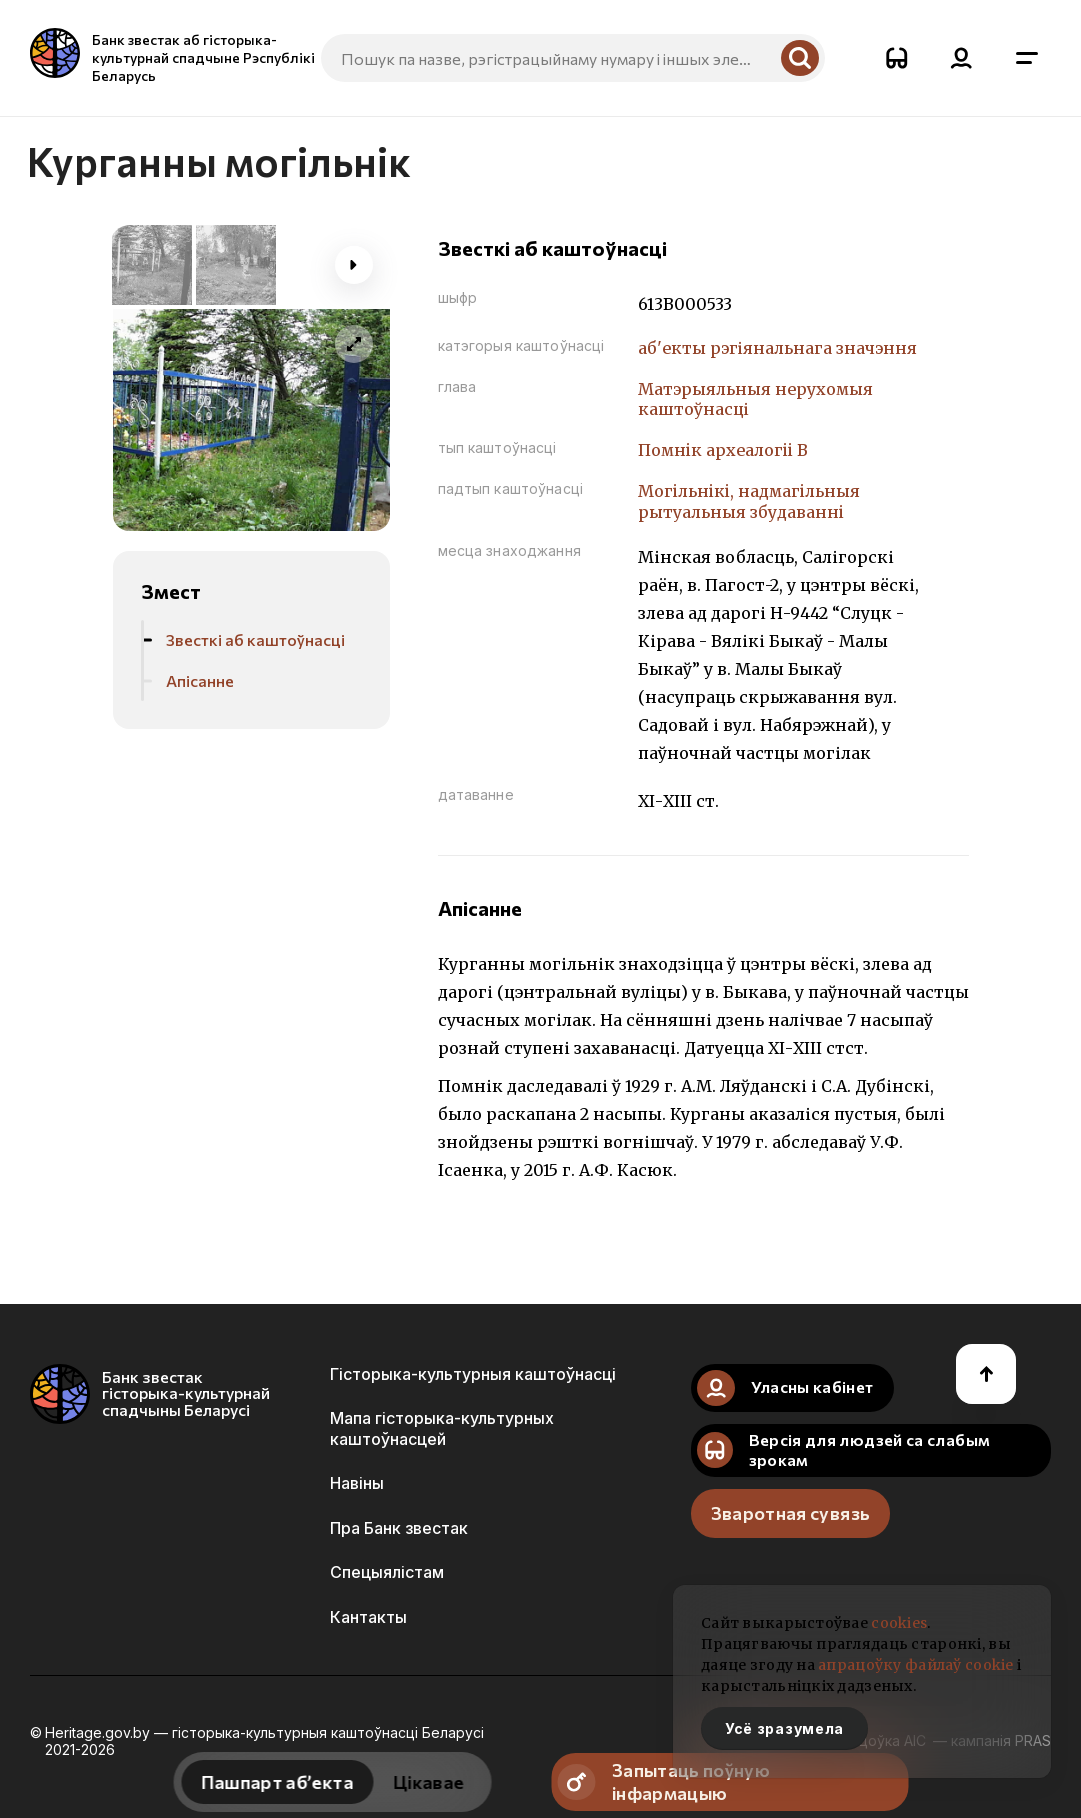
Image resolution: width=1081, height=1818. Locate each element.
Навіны (357, 1483)
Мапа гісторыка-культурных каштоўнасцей (442, 1428)
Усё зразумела (784, 1728)
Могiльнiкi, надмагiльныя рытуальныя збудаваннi (749, 501)
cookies (899, 1623)
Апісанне (200, 680)
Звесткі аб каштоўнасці (255, 639)
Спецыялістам (387, 1572)
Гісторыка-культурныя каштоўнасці (473, 1374)
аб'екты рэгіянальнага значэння (777, 348)
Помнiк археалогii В (723, 450)
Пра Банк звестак (399, 1528)
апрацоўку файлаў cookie (915, 1665)
